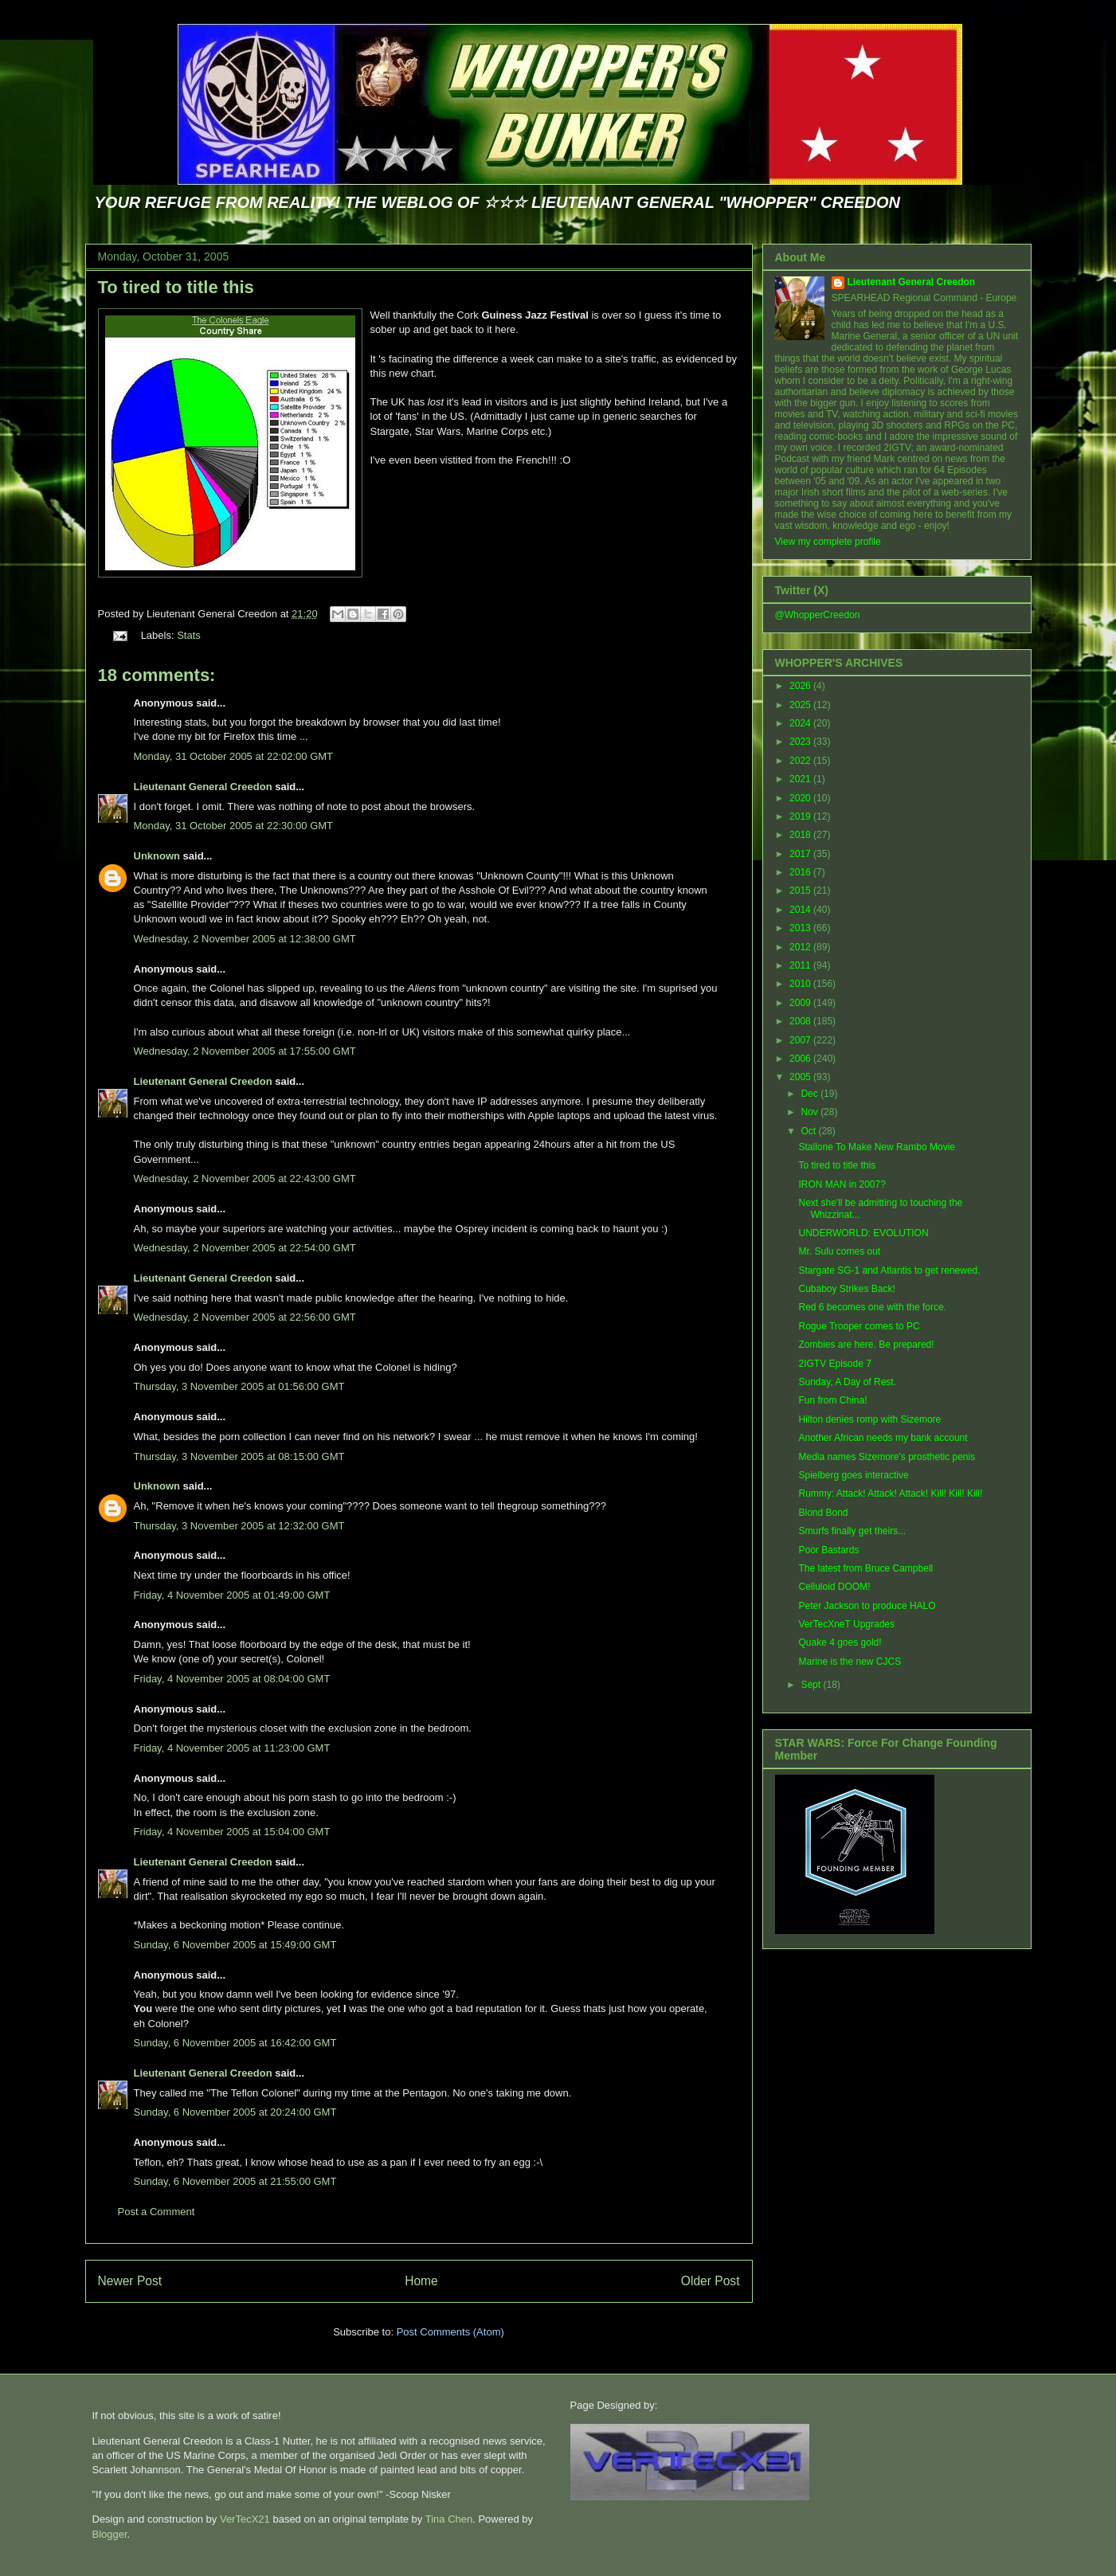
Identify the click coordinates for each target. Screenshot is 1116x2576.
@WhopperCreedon (817, 615)
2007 (801, 1040)
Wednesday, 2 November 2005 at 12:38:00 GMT (245, 939)
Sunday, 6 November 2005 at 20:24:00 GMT (235, 2112)
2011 (801, 965)
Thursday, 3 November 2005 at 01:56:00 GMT (239, 1386)
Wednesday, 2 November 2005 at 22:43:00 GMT (245, 1178)
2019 (801, 816)
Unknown (157, 856)
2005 (801, 1076)
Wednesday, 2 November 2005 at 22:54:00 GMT (245, 1248)
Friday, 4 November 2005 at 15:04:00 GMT (232, 1832)
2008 (801, 1021)
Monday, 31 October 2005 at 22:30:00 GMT (234, 826)
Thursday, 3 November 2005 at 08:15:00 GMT (239, 1456)
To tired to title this (176, 287)
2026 (801, 685)
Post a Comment (156, 2212)
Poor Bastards (828, 1550)
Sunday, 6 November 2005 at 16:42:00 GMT (235, 2043)
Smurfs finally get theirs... (852, 1531)
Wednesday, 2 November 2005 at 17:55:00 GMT (245, 1051)
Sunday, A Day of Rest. (847, 1382)
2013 (801, 928)
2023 (801, 741)
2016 (801, 872)
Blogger (109, 2534)
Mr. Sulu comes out (839, 1251)
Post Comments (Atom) (450, 2332)
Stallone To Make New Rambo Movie (876, 1147)
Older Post (710, 2281)
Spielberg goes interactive (853, 1475)
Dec (810, 1093)
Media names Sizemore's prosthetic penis (886, 1456)
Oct (809, 1131)
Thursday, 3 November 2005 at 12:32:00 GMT (239, 1526)
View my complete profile (828, 541)
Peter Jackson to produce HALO (866, 1605)
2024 (801, 723)
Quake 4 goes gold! (839, 1642)
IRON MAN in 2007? (841, 1184)
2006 (801, 1058)
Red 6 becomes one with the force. (872, 1307)
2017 (801, 853)
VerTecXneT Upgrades (846, 1624)
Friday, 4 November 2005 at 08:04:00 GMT (232, 1679)
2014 (801, 909)
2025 (801, 705)
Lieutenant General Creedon (203, 787)
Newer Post (130, 2281)
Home (421, 2281)
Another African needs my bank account (882, 1437)
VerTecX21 (245, 2519)
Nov (810, 1112)
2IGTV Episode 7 (834, 1363)
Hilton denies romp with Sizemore (869, 1419)
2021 (801, 779)
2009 (801, 1002)
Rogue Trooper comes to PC (858, 1326)
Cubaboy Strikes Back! (846, 1288)
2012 (801, 947)
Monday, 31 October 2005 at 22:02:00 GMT (234, 756)
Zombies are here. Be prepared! (866, 1344)
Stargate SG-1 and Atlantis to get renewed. (889, 1270)
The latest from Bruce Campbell (865, 1568)
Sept (812, 1684)
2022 (801, 760)
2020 (801, 798)
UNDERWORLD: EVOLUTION (863, 1233)
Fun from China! (832, 1400)
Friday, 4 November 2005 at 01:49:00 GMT (232, 1595)
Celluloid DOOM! (834, 1586)
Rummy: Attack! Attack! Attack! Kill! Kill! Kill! (890, 1493)
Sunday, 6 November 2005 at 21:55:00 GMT (235, 2181)
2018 (801, 834)
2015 (801, 890)
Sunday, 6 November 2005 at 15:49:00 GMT (235, 1945)
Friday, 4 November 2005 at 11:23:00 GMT (232, 1748)
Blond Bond (823, 1512)
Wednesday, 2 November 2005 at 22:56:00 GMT (245, 1317)
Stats (189, 635)
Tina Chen (449, 2519)
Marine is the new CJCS (849, 1661)
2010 (801, 983)
